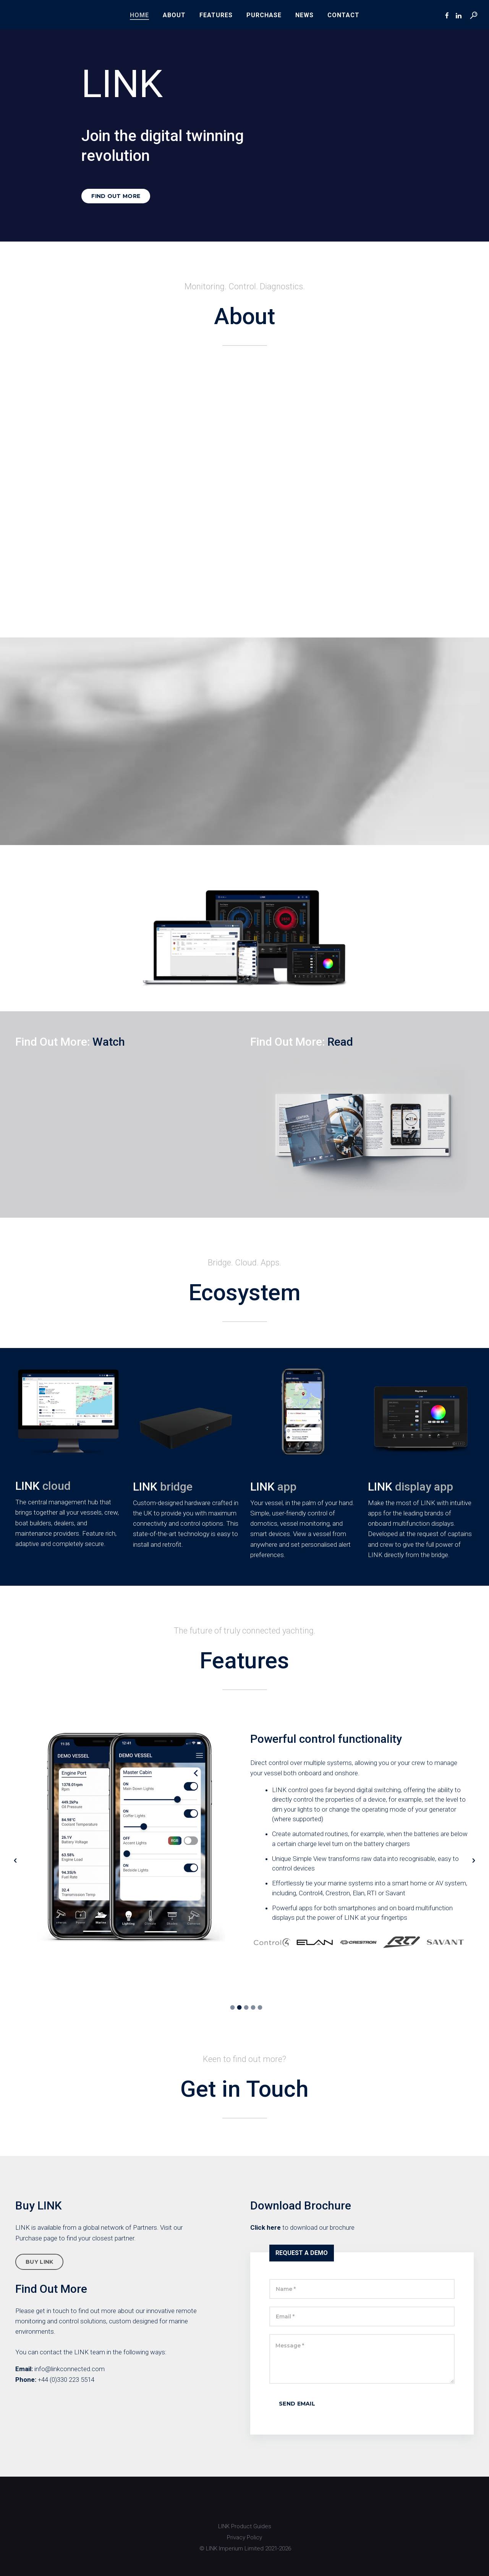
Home (139, 15)
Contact (343, 15)
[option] (244, 1840)
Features (216, 15)
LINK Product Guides (244, 2526)
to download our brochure (302, 2227)
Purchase (264, 15)
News (304, 15)
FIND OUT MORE (115, 196)
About (174, 15)
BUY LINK (39, 2261)
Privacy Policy (244, 2537)
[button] (15, 1860)
